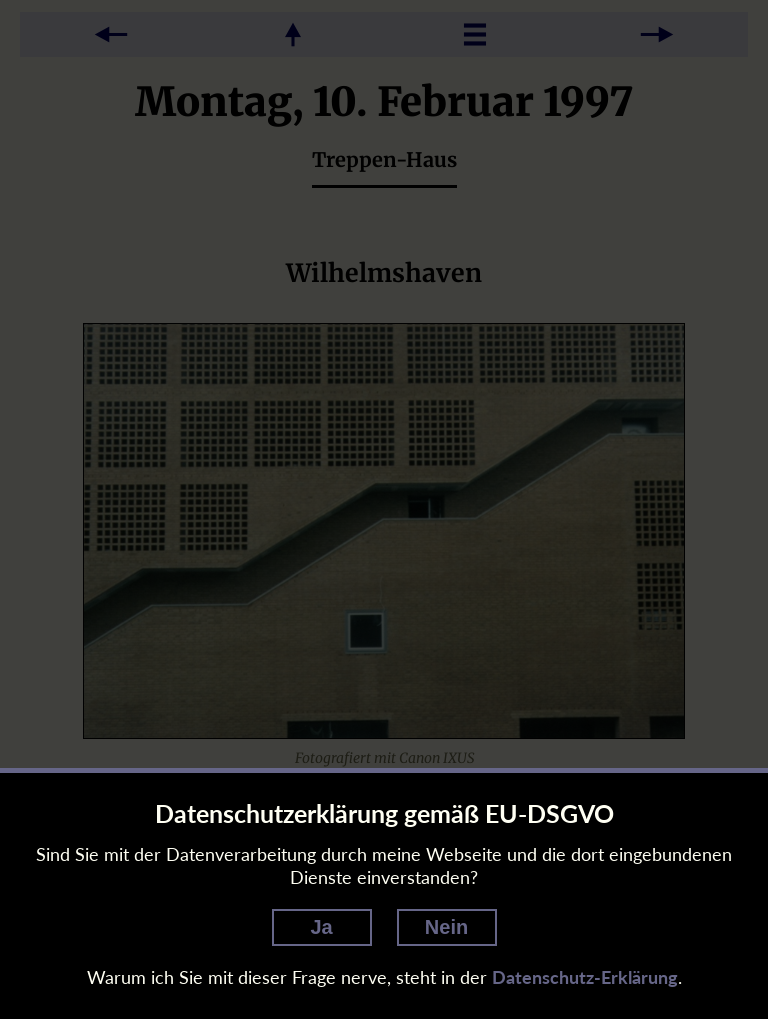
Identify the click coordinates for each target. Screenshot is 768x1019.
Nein (446, 927)
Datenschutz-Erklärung (585, 977)
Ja (321, 927)
